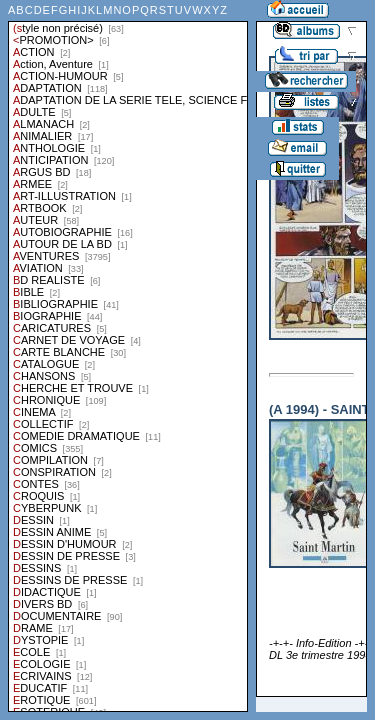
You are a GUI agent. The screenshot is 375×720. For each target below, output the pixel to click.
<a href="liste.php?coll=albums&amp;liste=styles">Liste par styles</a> (128, 356)
